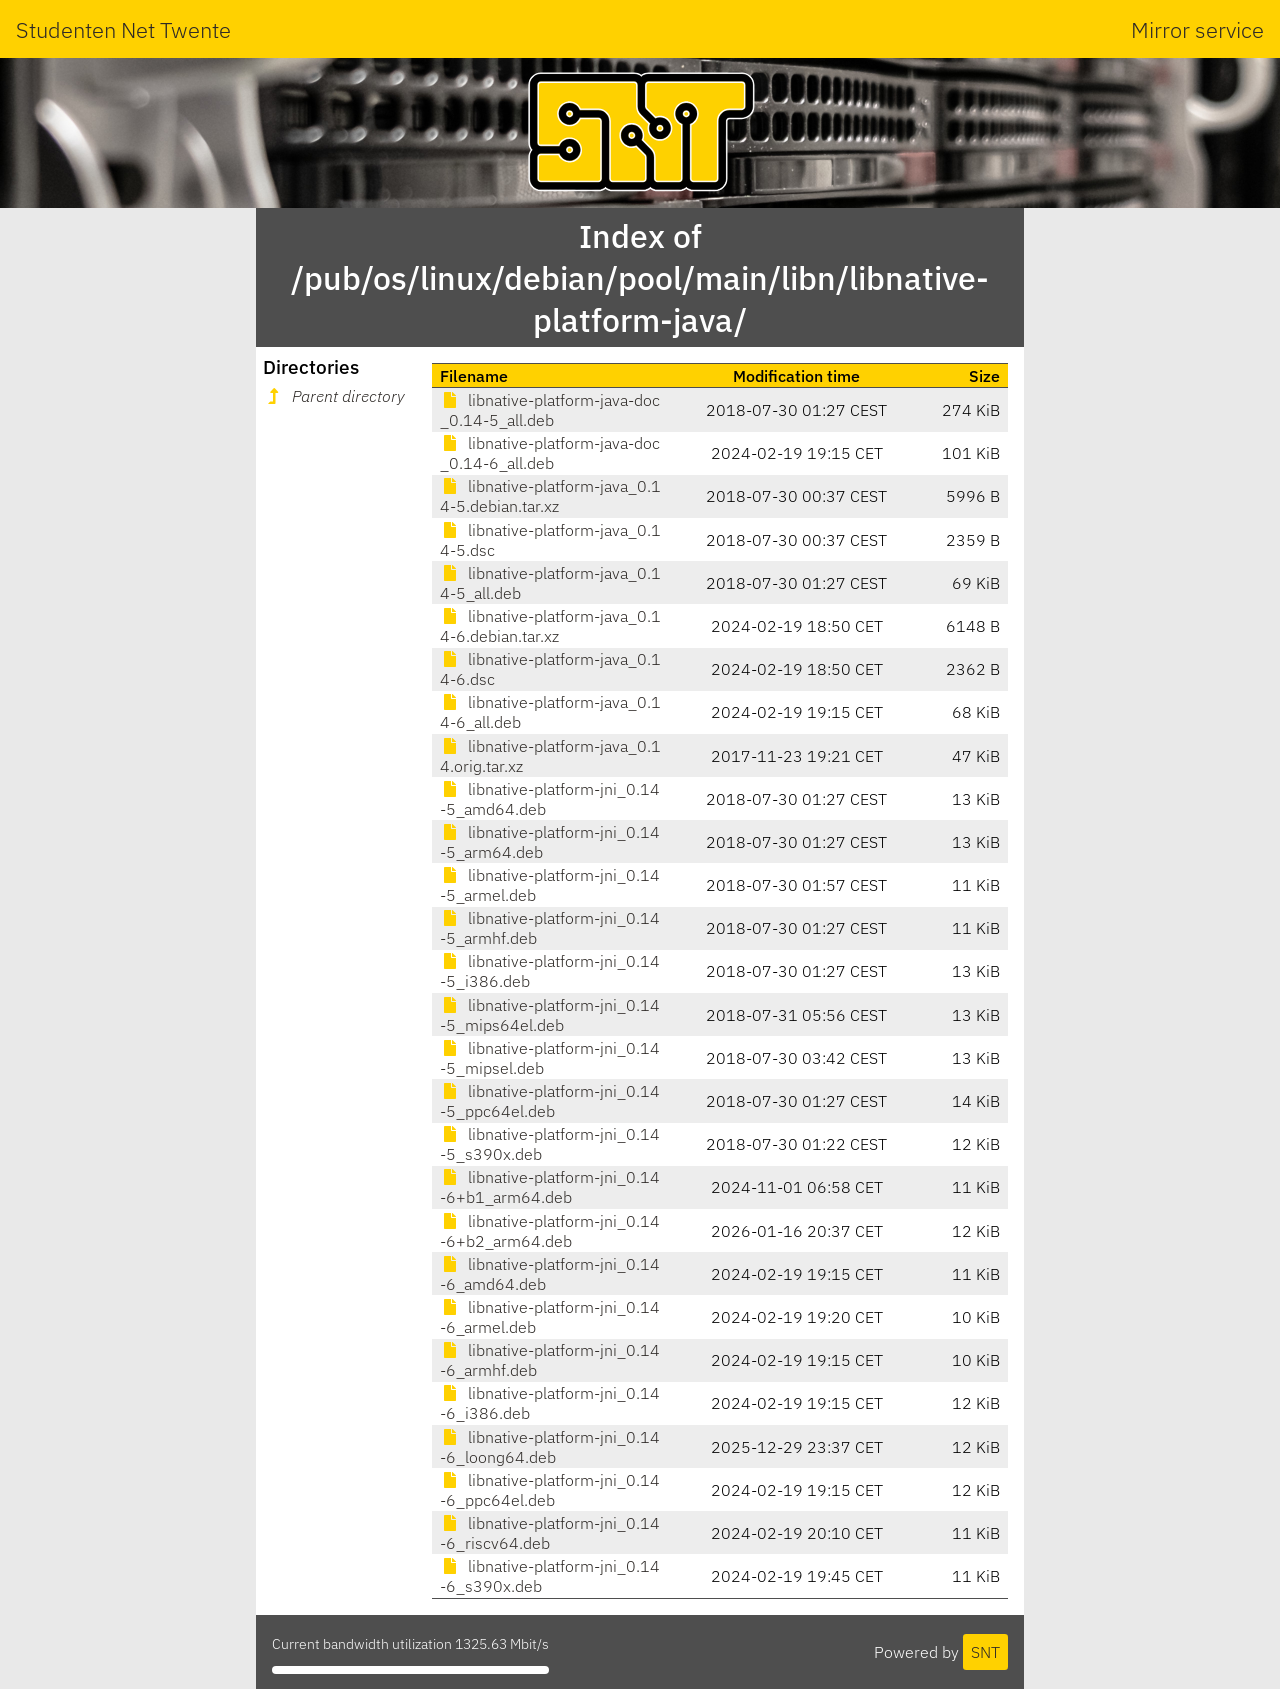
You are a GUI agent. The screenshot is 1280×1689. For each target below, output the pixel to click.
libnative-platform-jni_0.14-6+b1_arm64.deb (550, 1187)
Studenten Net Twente (123, 29)
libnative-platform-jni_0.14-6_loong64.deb (550, 1447)
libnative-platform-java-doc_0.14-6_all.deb (550, 453)
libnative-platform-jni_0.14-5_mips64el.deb (550, 1015)
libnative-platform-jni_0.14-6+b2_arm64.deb (550, 1231)
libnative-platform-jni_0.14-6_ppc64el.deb (550, 1490)
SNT (985, 1652)
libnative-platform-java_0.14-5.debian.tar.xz (550, 496)
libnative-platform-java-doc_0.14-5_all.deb (550, 410)
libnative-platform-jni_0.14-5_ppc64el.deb (550, 1101)
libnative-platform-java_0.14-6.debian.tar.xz (550, 626)
